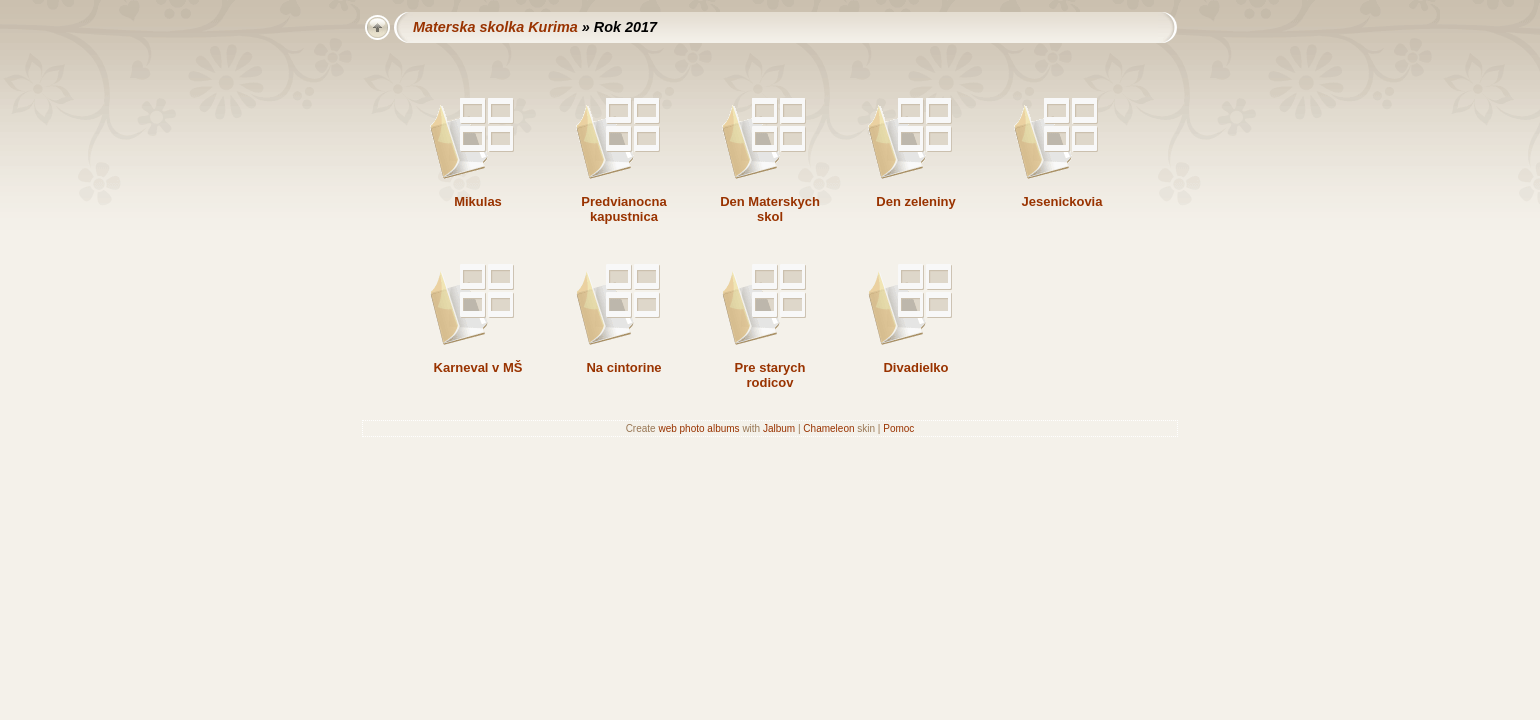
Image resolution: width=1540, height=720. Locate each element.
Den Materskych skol (770, 209)
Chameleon (828, 428)
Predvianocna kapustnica (623, 209)
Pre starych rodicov (770, 375)
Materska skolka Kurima (495, 27)
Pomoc (898, 428)
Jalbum (779, 428)
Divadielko (915, 367)
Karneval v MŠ (478, 367)
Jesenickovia (1062, 201)
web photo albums (698, 428)
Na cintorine (623, 367)
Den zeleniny (915, 201)
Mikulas (478, 201)
